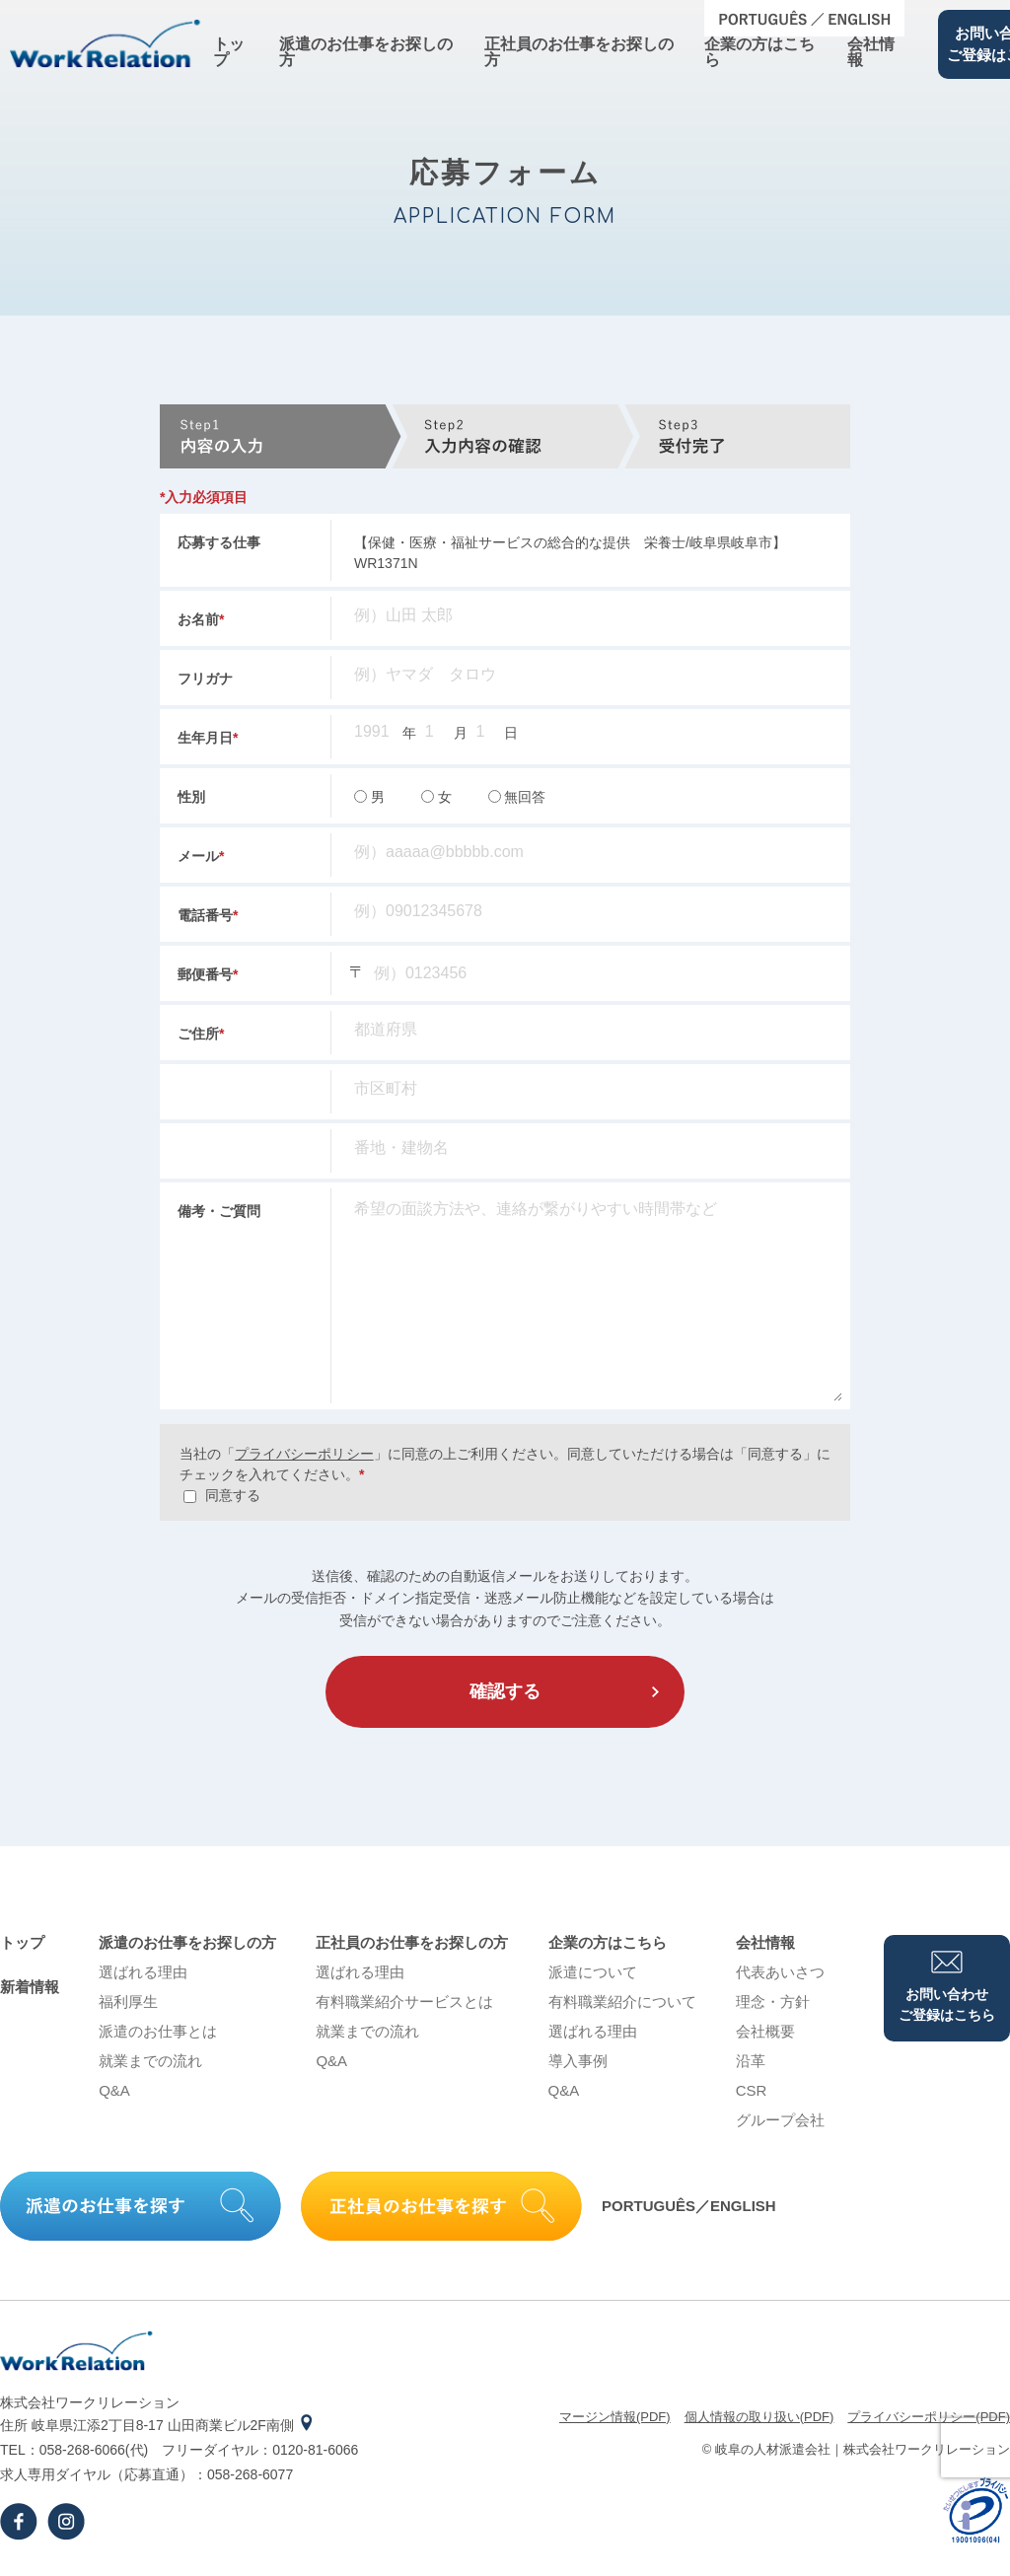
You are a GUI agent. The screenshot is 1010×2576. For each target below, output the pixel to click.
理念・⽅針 (773, 2001)
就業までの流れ (150, 2060)
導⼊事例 (578, 2060)
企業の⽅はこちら (759, 52)
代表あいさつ (780, 1972)
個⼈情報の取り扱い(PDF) (759, 2416)
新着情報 (29, 1986)
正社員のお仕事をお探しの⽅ (579, 52)
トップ (229, 52)
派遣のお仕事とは (158, 2031)
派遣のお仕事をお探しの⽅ (366, 52)
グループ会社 (780, 2119)
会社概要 (765, 2031)
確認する (505, 1691)
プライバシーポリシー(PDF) (928, 2416)
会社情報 (871, 52)
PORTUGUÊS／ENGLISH (689, 2205)
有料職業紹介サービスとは (404, 2001)
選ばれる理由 (143, 1972)
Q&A (114, 2090)
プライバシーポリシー (304, 1454)
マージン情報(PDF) (615, 2416)
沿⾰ (750, 2060)
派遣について (592, 1972)
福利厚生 (128, 2001)
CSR (751, 2090)
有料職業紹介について (622, 2001)
